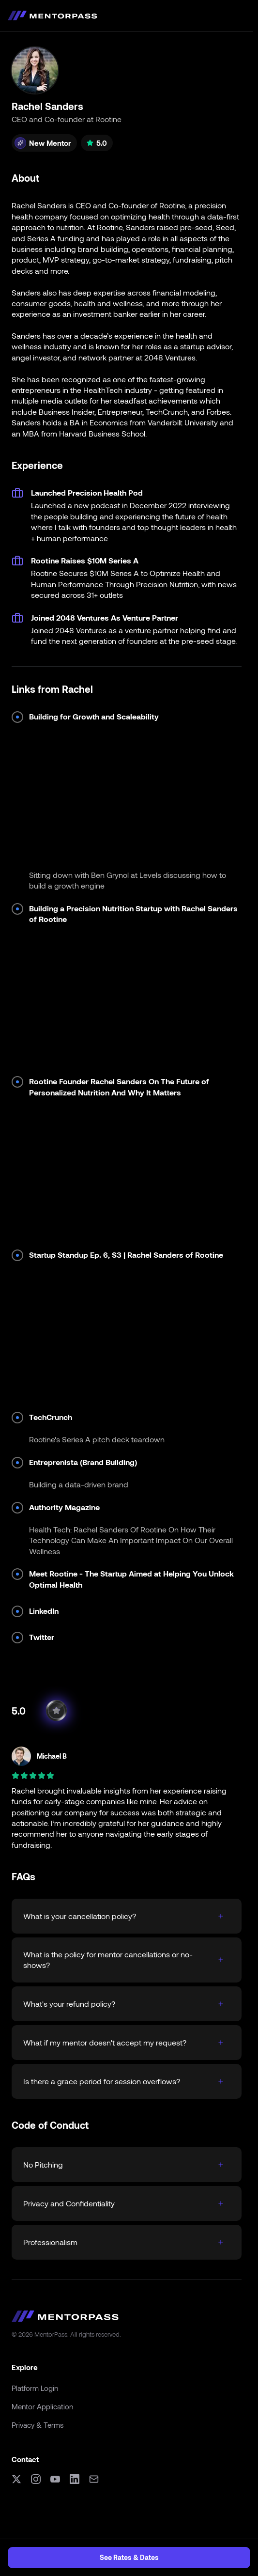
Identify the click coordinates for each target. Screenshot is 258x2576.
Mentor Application (42, 2406)
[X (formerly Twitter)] (16, 2479)
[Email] (94, 2479)
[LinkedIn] (74, 2479)
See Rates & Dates (129, 2557)
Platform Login (35, 2388)
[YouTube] (55, 2479)
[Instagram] (36, 2479)
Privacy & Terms (37, 2424)
